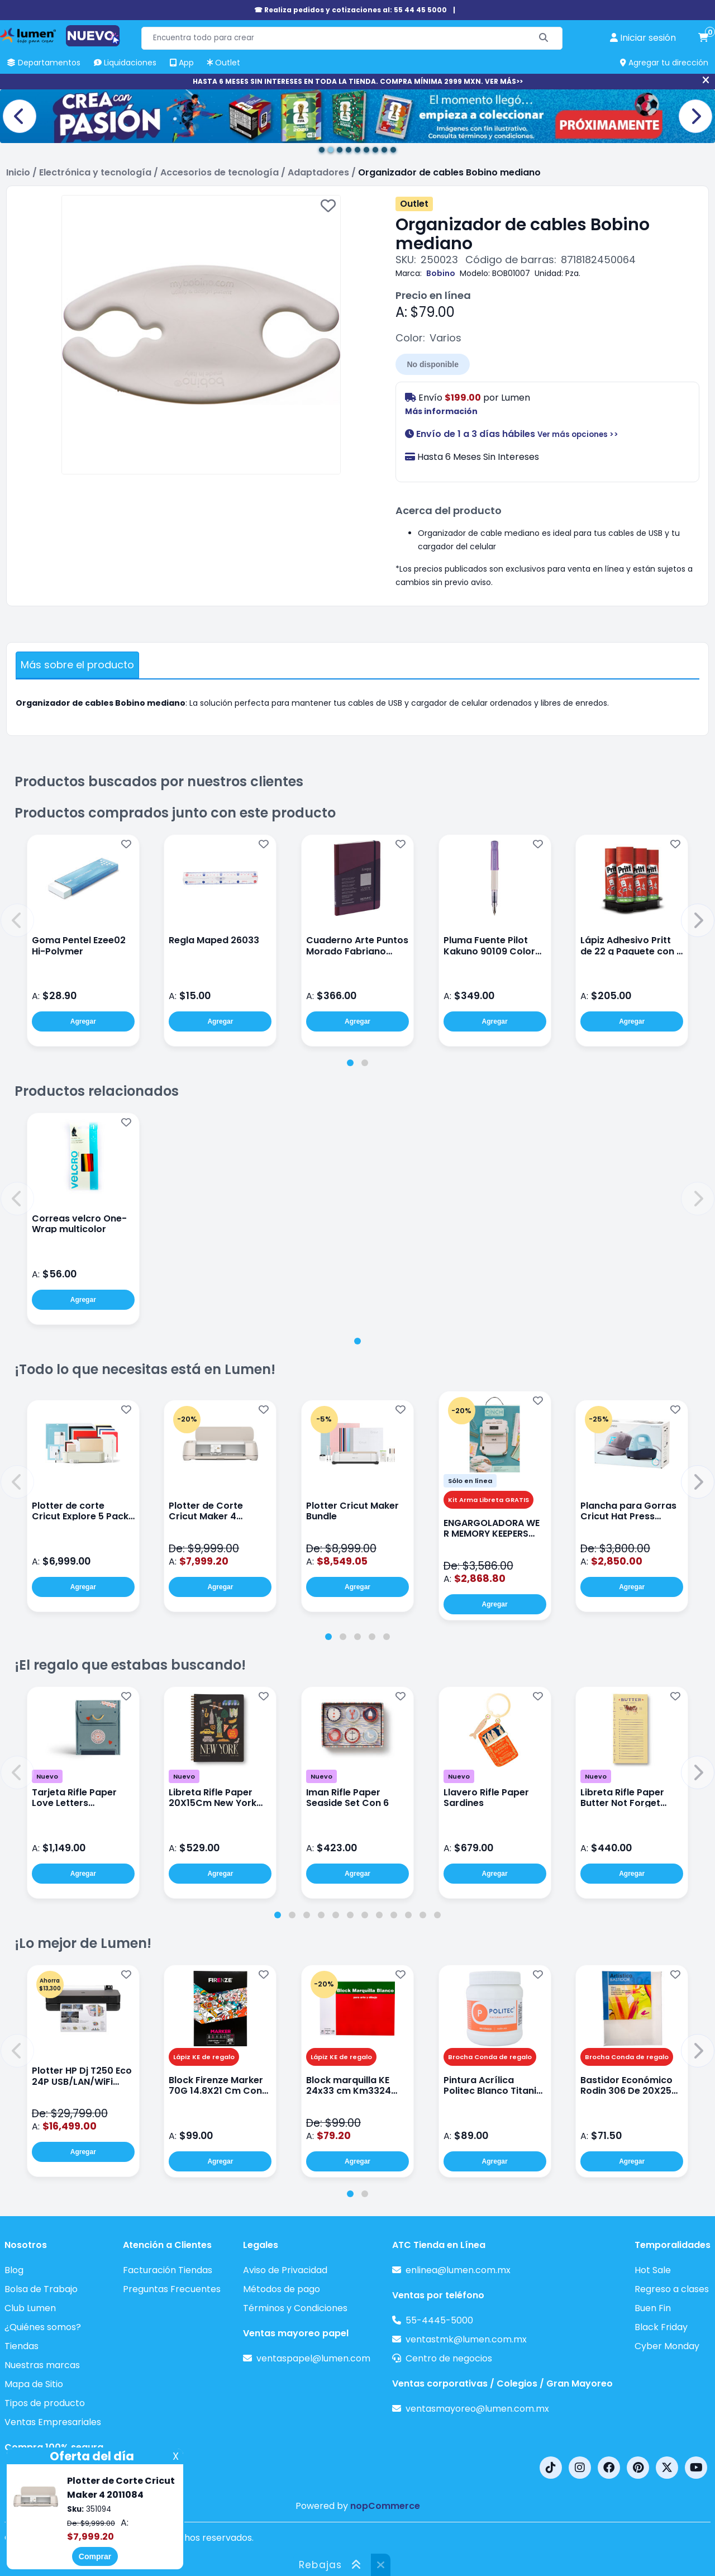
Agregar (83, 1021)
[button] (17, 920)
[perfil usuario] (643, 38)
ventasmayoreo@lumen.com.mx (477, 2408)
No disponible (433, 364)
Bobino (440, 273)
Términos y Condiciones (295, 2308)
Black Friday (661, 2327)
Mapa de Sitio (33, 2384)
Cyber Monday (667, 2346)
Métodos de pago (281, 2289)
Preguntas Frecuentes (172, 2289)
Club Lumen (30, 2308)
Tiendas (21, 2346)
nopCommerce (385, 2505)
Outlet (414, 203)
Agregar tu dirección (664, 62)
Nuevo (47, 1776)
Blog (13, 2270)
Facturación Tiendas (167, 2270)
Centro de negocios (449, 2358)
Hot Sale (653, 2270)
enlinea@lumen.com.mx (458, 2270)
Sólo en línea (470, 1480)
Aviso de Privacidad (285, 2270)
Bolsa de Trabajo (41, 2289)
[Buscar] (544, 38)
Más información (441, 411)
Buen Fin (653, 2308)
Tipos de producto (44, 2403)
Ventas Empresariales (52, 2422)
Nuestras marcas (42, 2365)
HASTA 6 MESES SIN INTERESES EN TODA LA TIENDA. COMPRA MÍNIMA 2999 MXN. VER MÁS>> (358, 81)
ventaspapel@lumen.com (313, 2358)
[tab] (350, 1062)
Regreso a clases (672, 2289)
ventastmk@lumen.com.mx (466, 2339)
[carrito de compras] (703, 38)
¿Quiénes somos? (42, 2327)
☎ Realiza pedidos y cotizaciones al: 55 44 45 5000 (350, 10)
